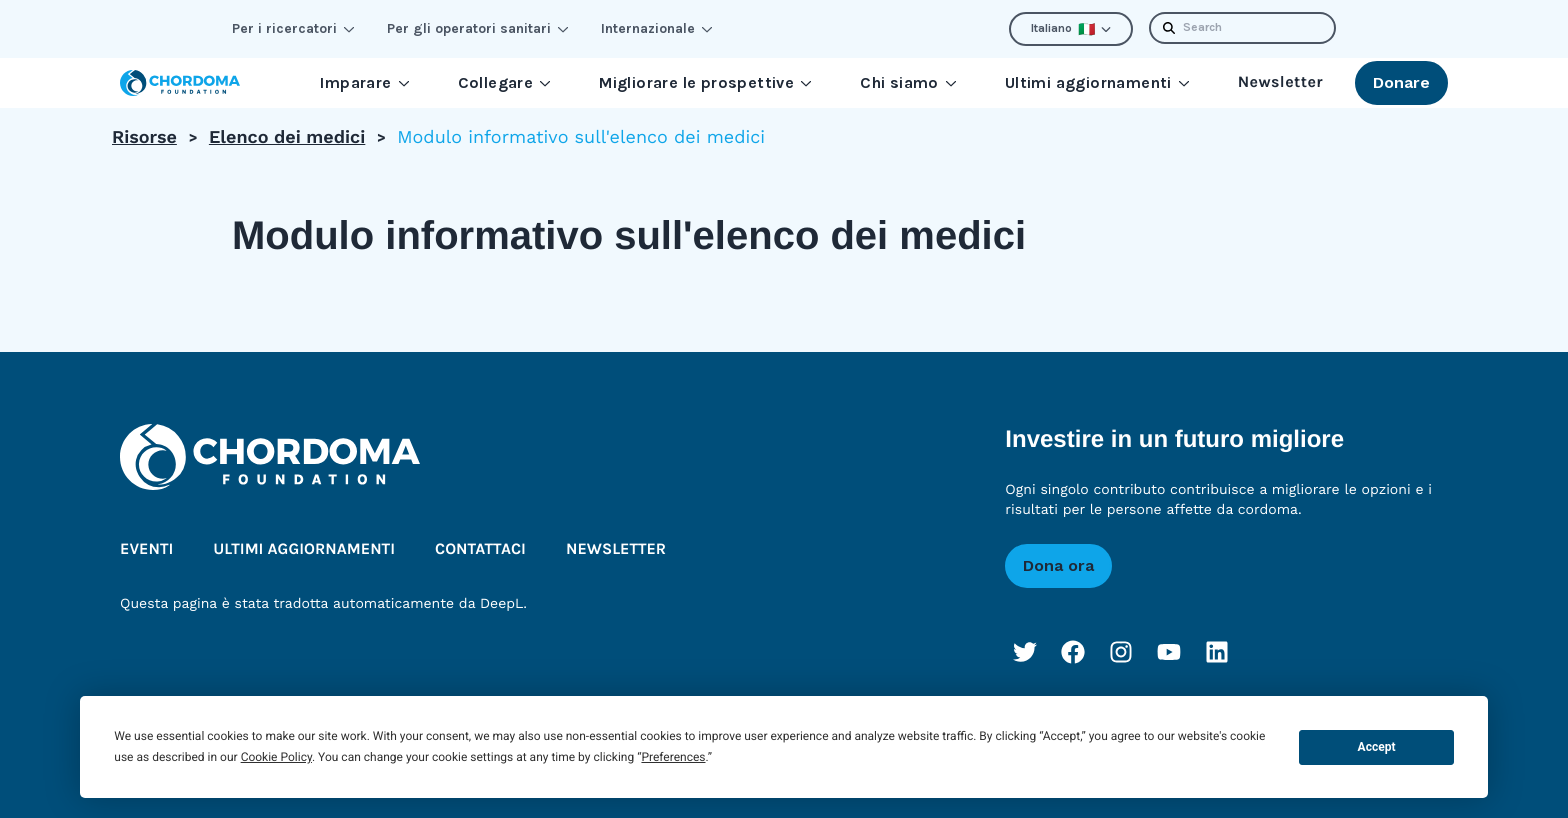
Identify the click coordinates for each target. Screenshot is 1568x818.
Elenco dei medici (287, 137)
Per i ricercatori (293, 28)
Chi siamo (908, 82)
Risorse (144, 137)
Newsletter (1280, 82)
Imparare (364, 82)
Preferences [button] (673, 757)
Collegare (505, 82)
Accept (1377, 747)
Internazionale (657, 28)
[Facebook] (1073, 652)
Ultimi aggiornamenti (1097, 82)
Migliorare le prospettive (705, 82)
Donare (1401, 82)
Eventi (146, 549)
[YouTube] (1169, 652)
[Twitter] (1025, 652)
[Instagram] (1121, 652)
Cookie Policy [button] (276, 757)
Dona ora (1058, 565)
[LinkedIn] (1217, 652)
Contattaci (480, 549)
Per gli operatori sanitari (478, 28)
